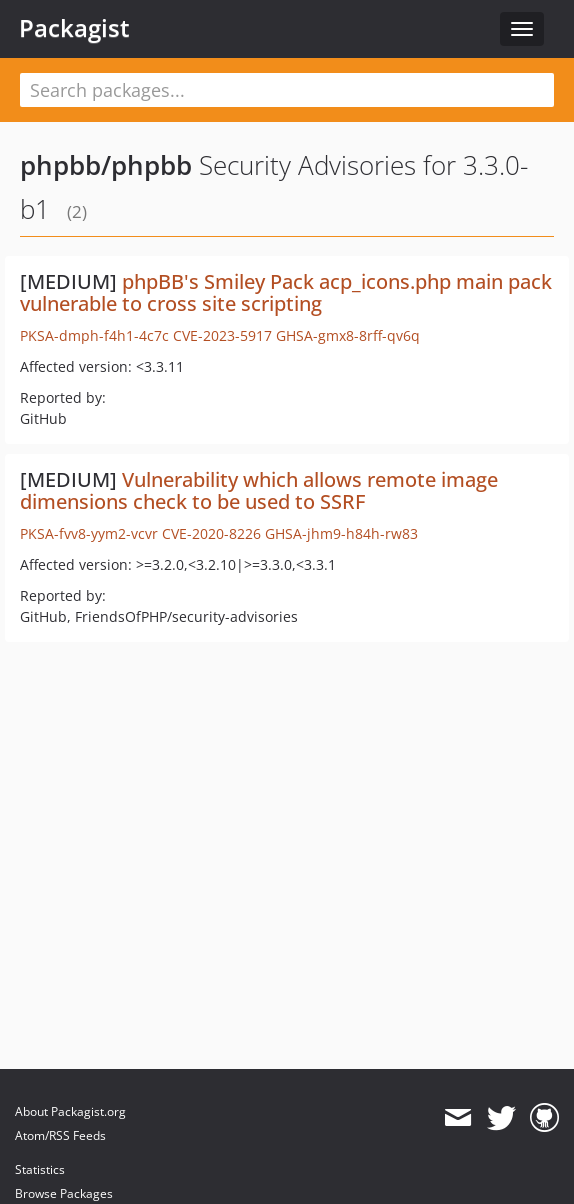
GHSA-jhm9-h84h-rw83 (341, 533)
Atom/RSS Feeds (60, 1135)
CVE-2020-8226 (211, 533)
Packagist (74, 28)
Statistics (40, 1169)
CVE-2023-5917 (222, 335)
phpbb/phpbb (106, 165)
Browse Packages (64, 1193)
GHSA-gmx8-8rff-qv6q (348, 335)
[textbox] (287, 90)
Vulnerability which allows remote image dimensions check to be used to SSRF (259, 490)
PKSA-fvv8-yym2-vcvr (89, 533)
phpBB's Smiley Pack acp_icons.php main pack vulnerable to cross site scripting (286, 292)
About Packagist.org (70, 1111)
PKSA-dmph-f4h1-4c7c (94, 335)
